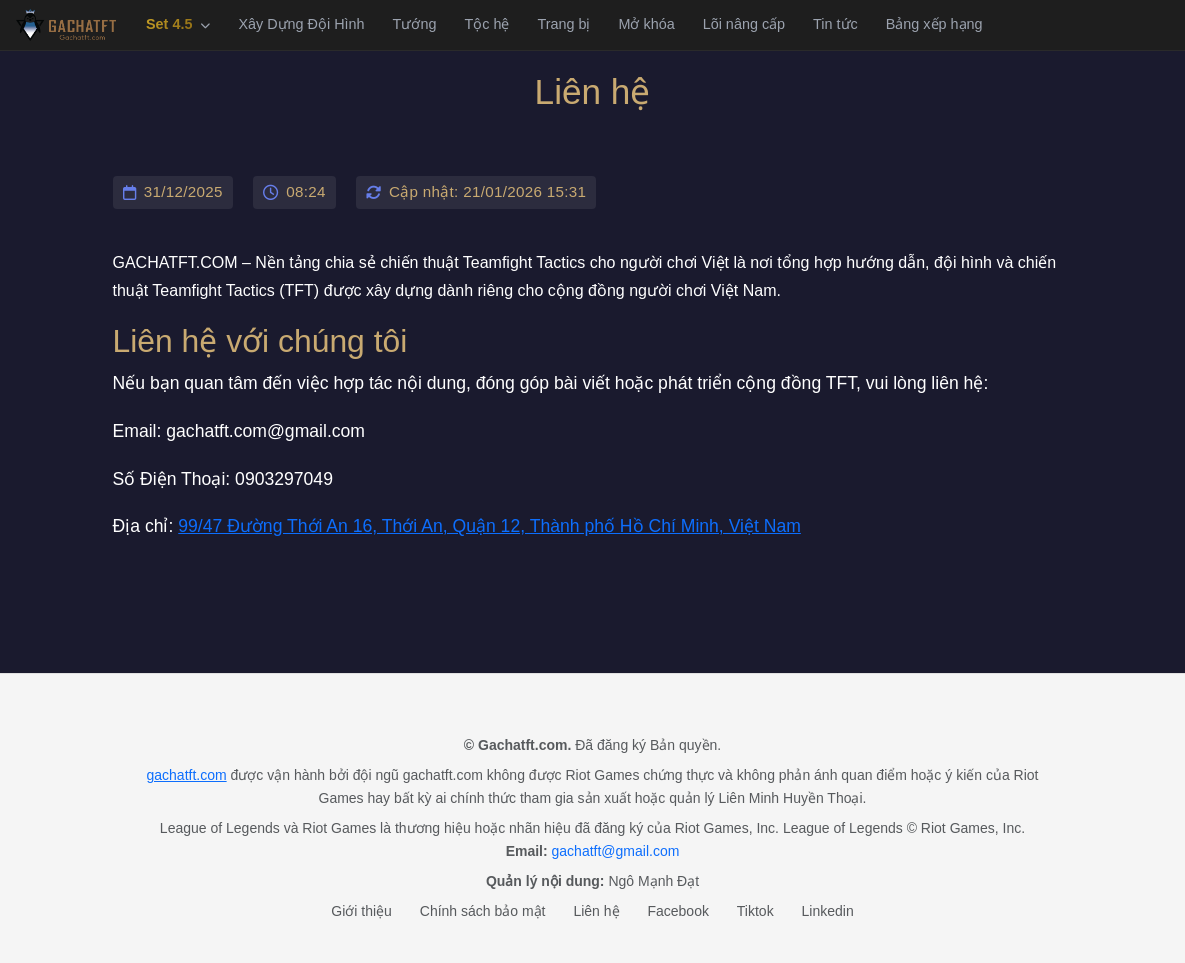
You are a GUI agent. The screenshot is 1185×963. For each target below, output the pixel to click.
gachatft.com (186, 775)
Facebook (677, 911)
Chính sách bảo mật (483, 911)
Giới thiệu (361, 911)
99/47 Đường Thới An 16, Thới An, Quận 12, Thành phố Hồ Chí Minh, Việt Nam (489, 526)
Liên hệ (596, 911)
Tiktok (755, 911)
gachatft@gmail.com (616, 851)
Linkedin (828, 911)
